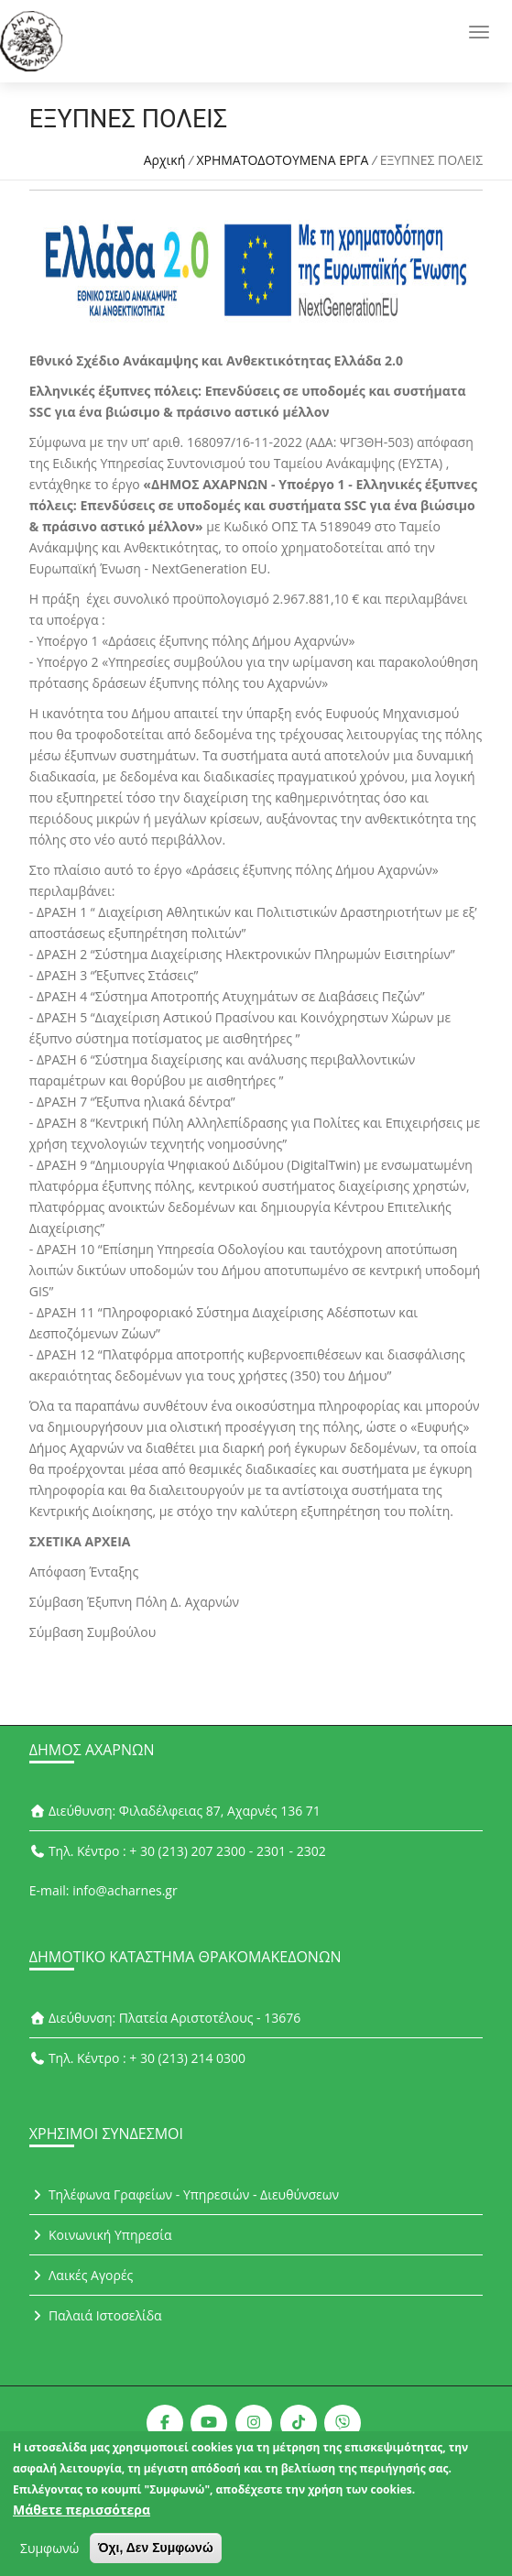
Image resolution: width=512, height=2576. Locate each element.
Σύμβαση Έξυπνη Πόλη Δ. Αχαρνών (134, 1601)
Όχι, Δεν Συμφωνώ (155, 2553)
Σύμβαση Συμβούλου (93, 1632)
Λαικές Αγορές (81, 2275)
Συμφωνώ (49, 2553)
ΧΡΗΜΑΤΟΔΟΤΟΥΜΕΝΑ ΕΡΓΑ (282, 160)
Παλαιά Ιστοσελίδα (95, 2315)
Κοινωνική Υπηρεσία (100, 2234)
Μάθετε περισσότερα (81, 2515)
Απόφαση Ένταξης (83, 1571)
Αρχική (165, 160)
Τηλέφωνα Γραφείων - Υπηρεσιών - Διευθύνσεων (184, 2194)
